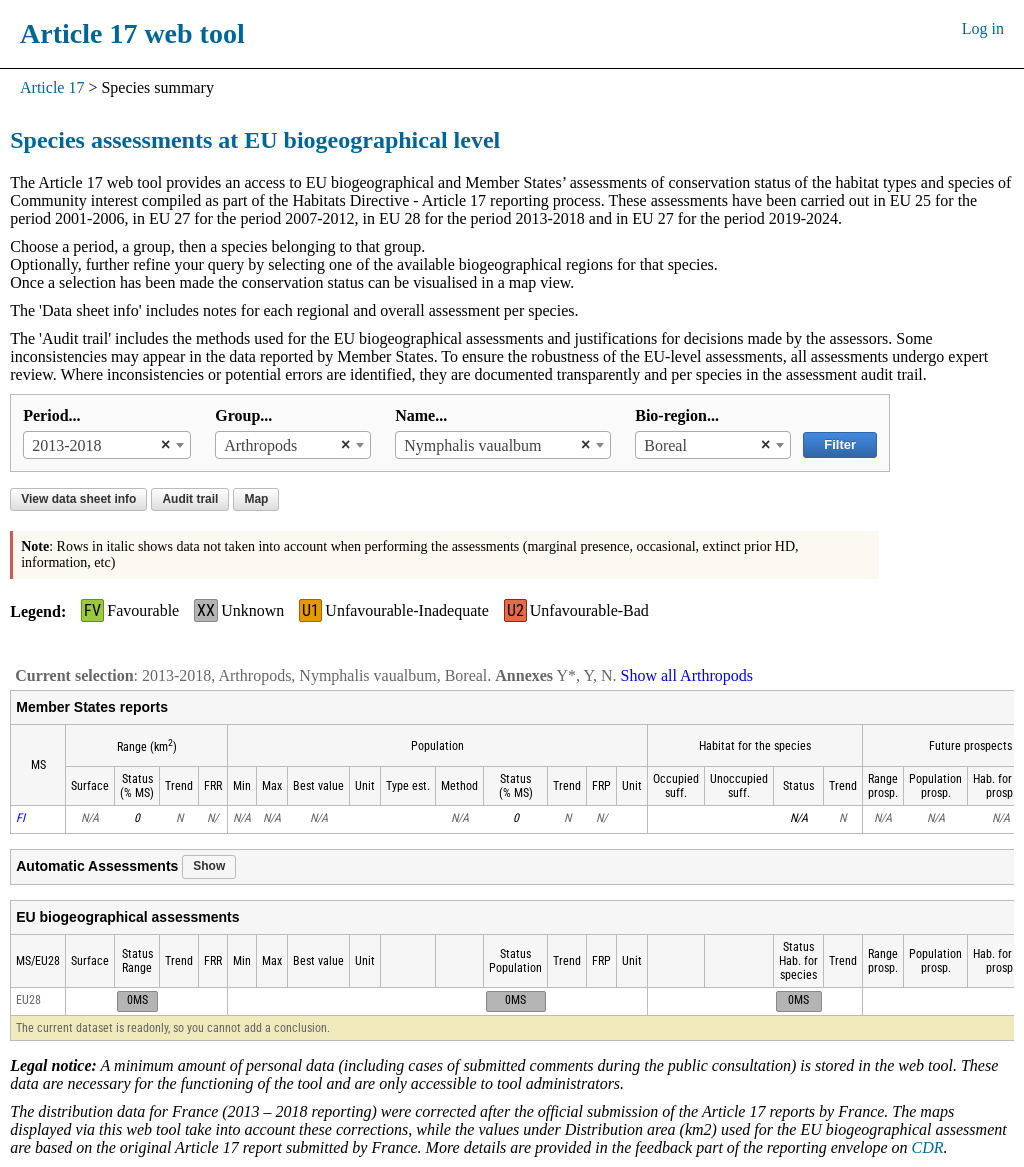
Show (209, 866)
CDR (928, 1147)
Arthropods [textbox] (260, 445)
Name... (421, 415)
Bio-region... (677, 415)
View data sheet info (78, 499)
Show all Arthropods (687, 675)
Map (256, 499)
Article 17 (52, 87)
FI (20, 818)
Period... (51, 415)
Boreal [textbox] (665, 445)
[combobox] (107, 445)
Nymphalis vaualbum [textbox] (472, 445)
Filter (840, 444)
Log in (983, 28)
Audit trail (190, 499)
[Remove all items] (160, 445)
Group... (243, 415)
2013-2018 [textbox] (66, 445)
